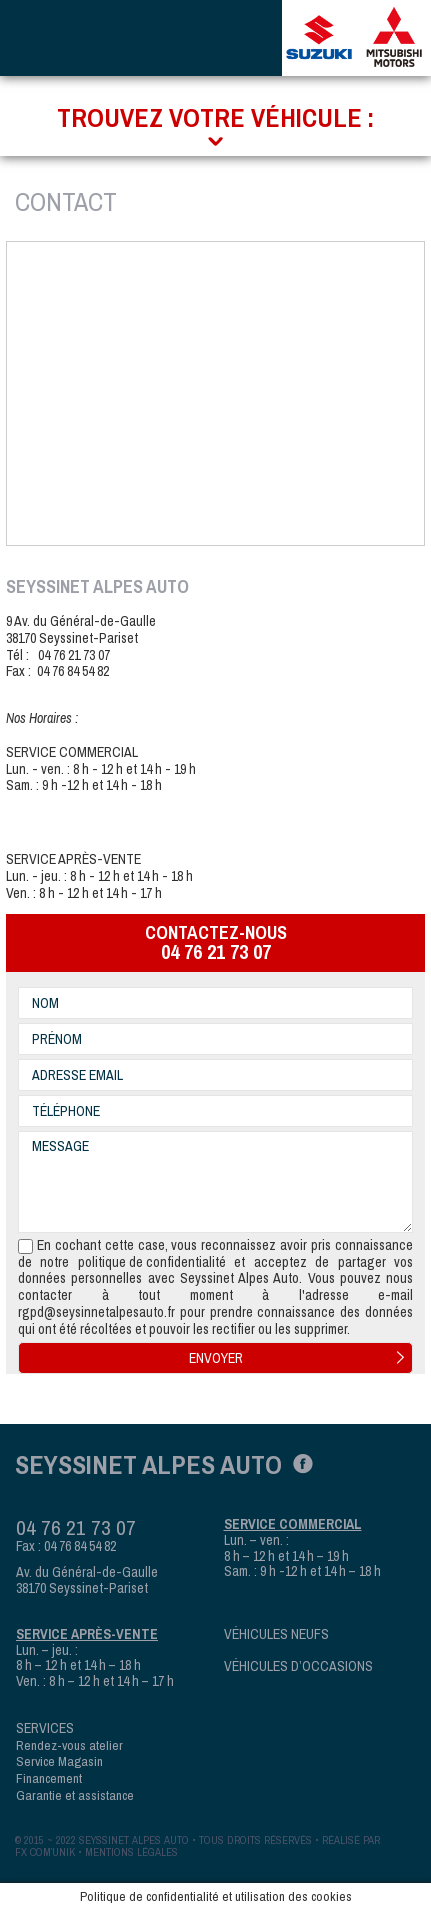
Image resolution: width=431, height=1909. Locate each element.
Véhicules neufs (276, 1634)
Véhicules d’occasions (298, 1666)
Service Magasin (59, 1761)
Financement (49, 1778)
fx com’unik (45, 1852)
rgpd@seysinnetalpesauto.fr (96, 1312)
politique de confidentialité (152, 1262)
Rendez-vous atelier (69, 1745)
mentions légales (131, 1852)
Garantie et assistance (75, 1795)
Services (45, 1728)
